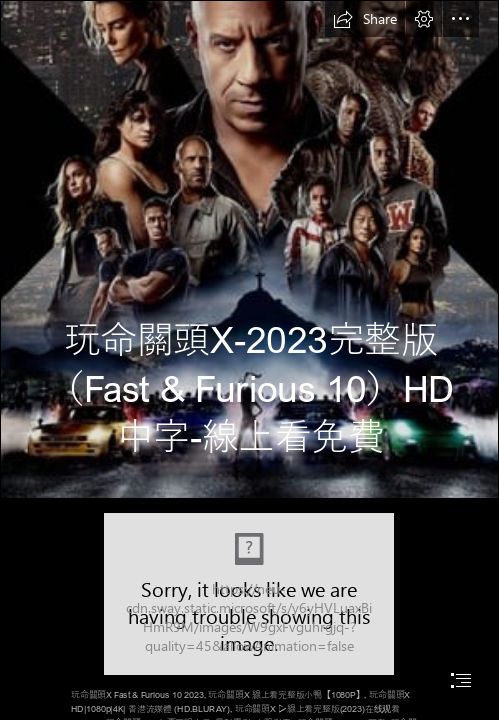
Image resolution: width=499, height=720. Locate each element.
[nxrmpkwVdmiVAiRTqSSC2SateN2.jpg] (249, 249)
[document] (249, 360)
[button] (365, 19)
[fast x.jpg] (249, 594)
